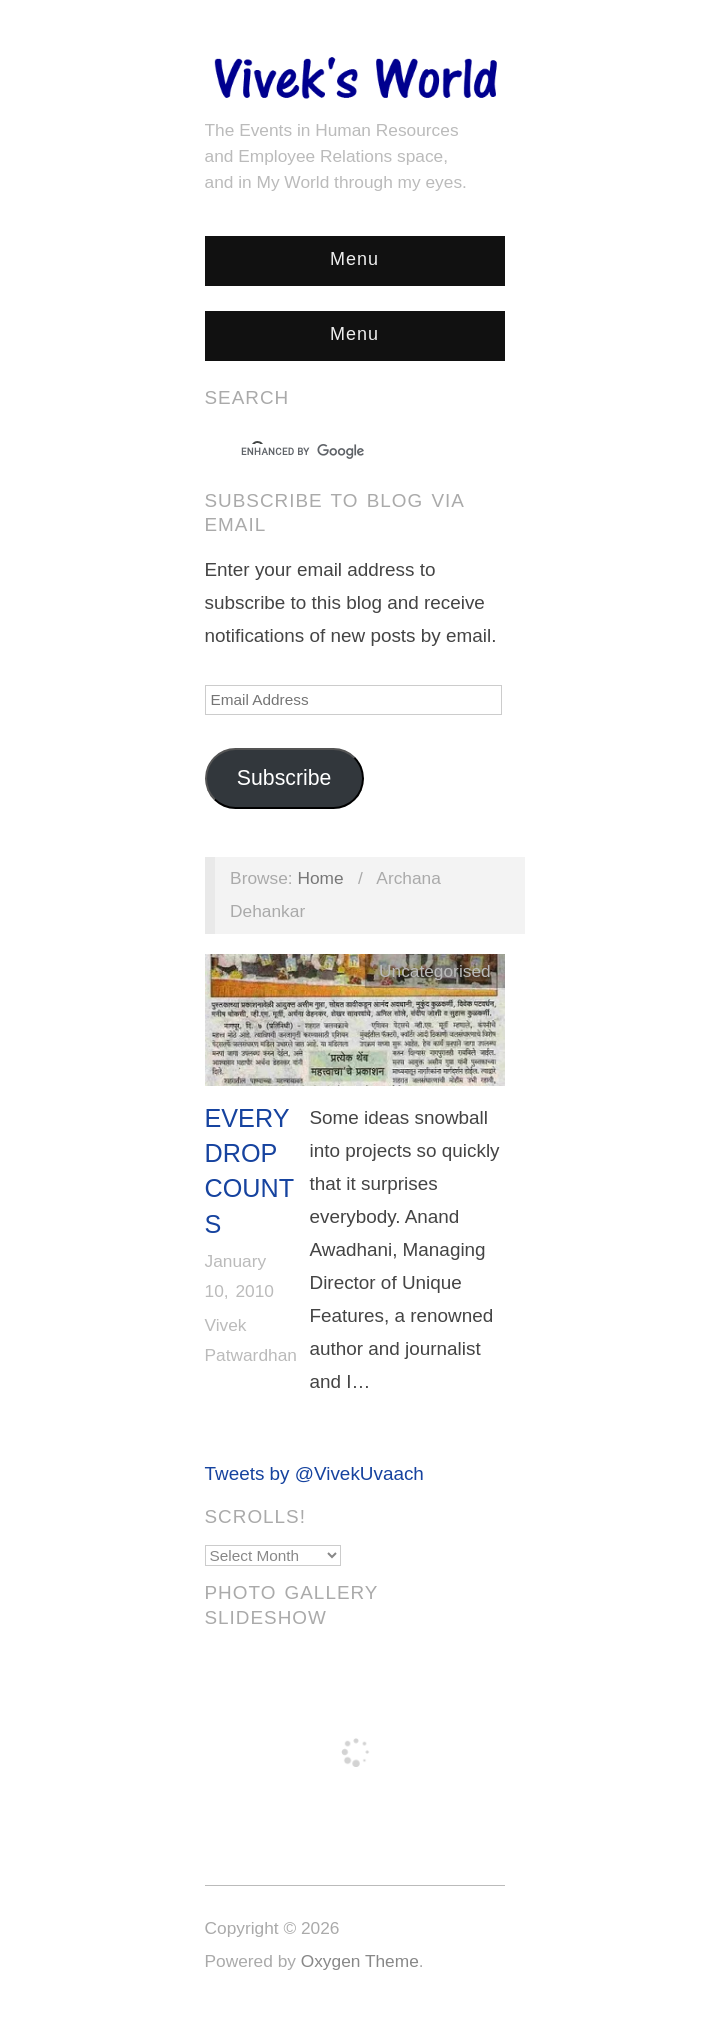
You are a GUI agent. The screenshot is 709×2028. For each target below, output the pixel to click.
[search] (337, 452)
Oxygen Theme (360, 1961)
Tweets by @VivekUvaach (314, 1473)
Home (320, 878)
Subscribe (284, 778)
